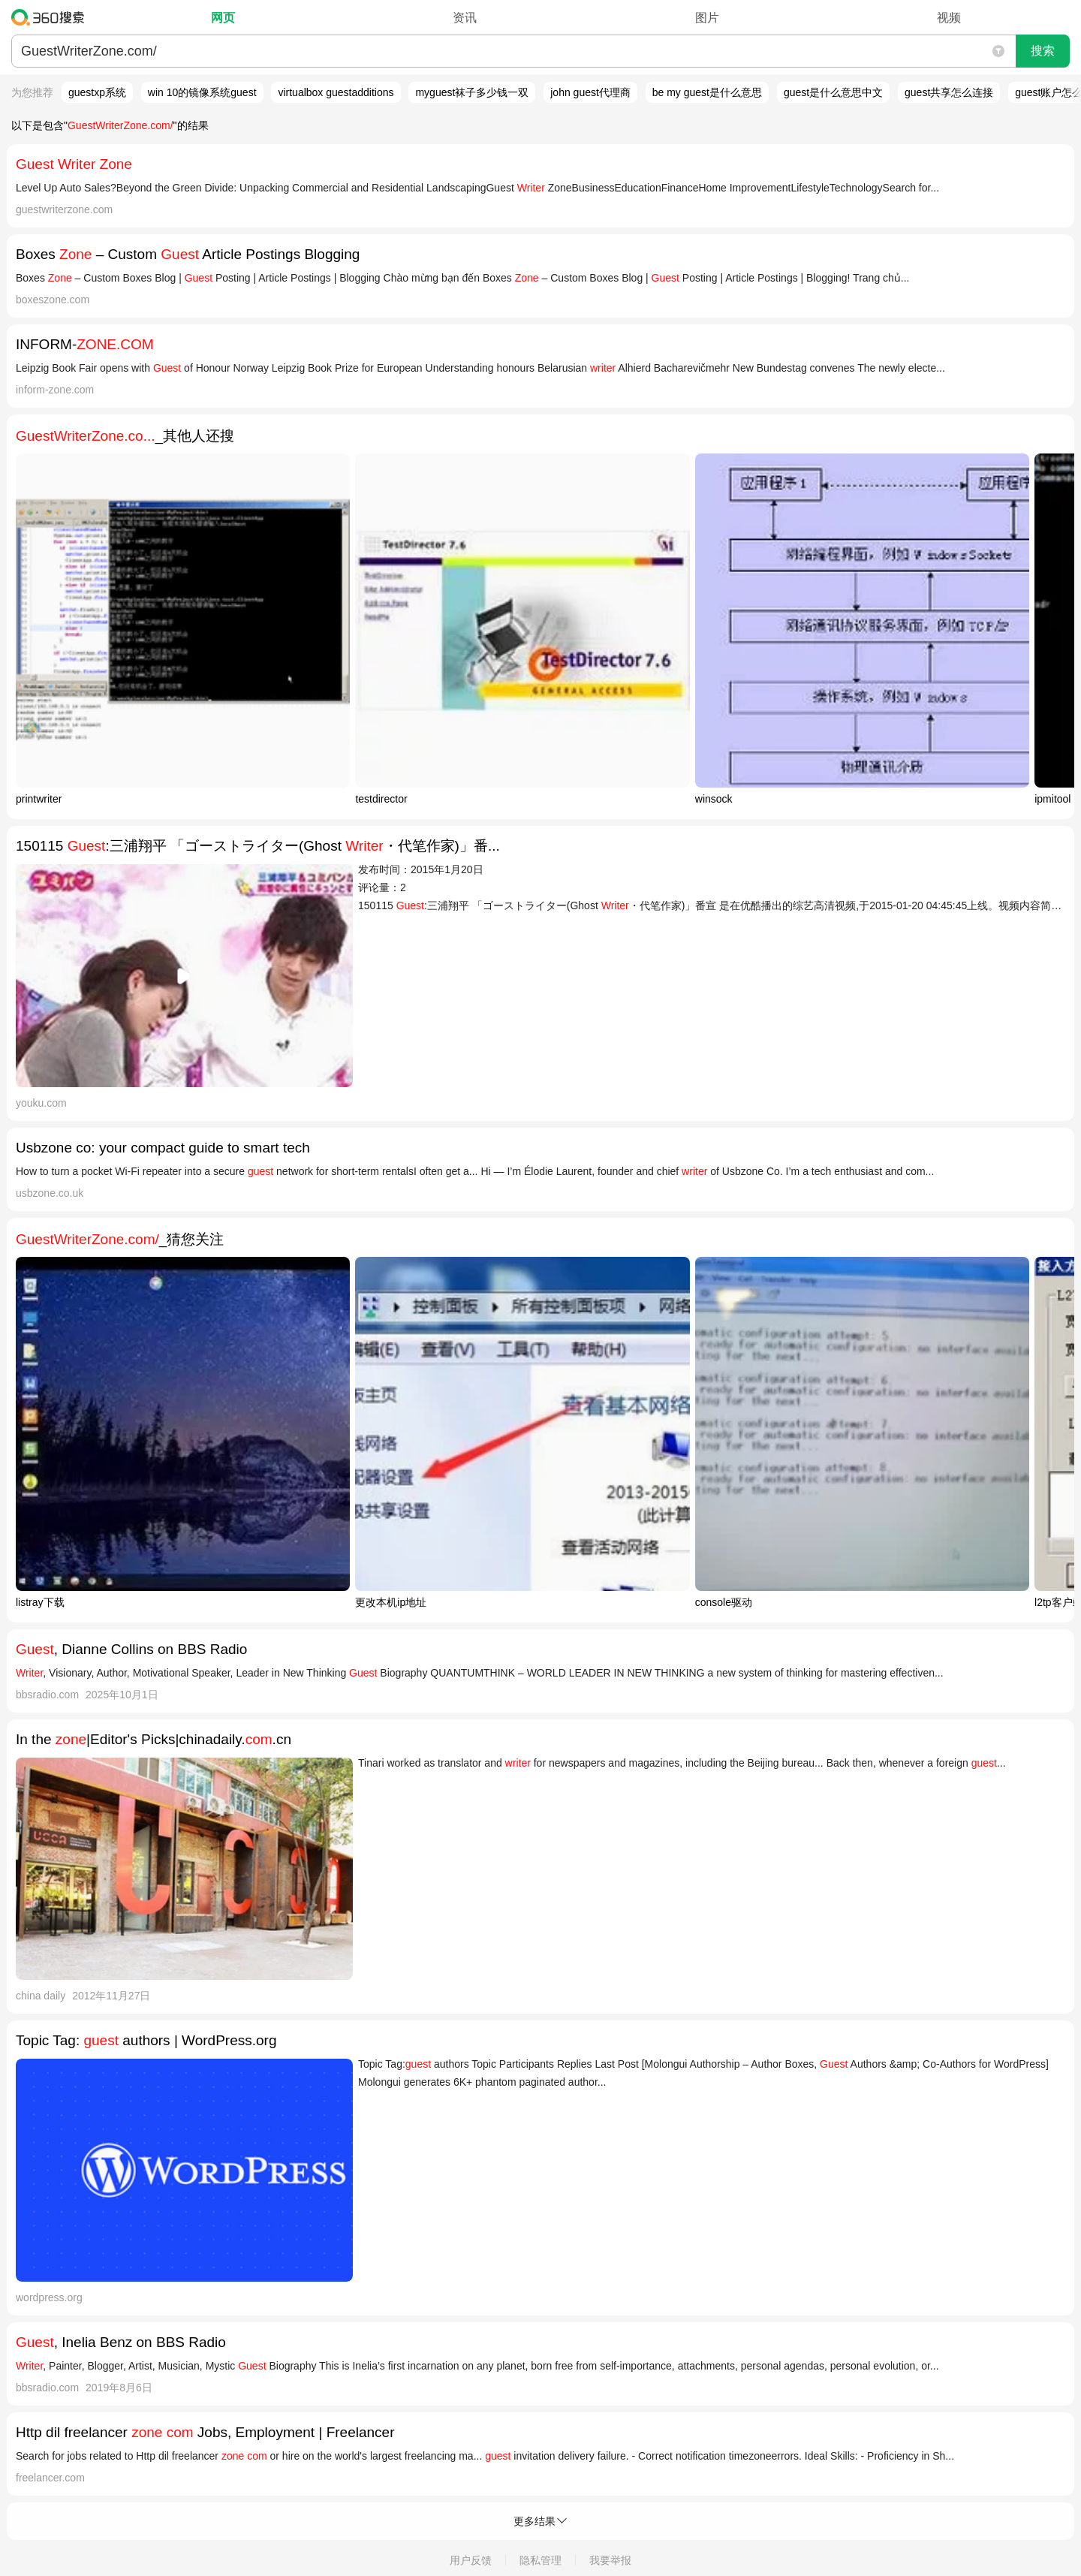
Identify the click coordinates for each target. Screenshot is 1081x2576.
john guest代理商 (590, 92)
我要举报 (610, 2560)
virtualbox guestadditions (335, 92)
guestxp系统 (97, 92)
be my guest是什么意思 (707, 92)
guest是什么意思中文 (833, 92)
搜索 (1043, 50)
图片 (707, 17)
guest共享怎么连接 (949, 92)
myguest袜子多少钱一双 (471, 92)
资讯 (465, 17)
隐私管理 (540, 2560)
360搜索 (51, 17)
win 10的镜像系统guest (202, 92)
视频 (949, 17)
